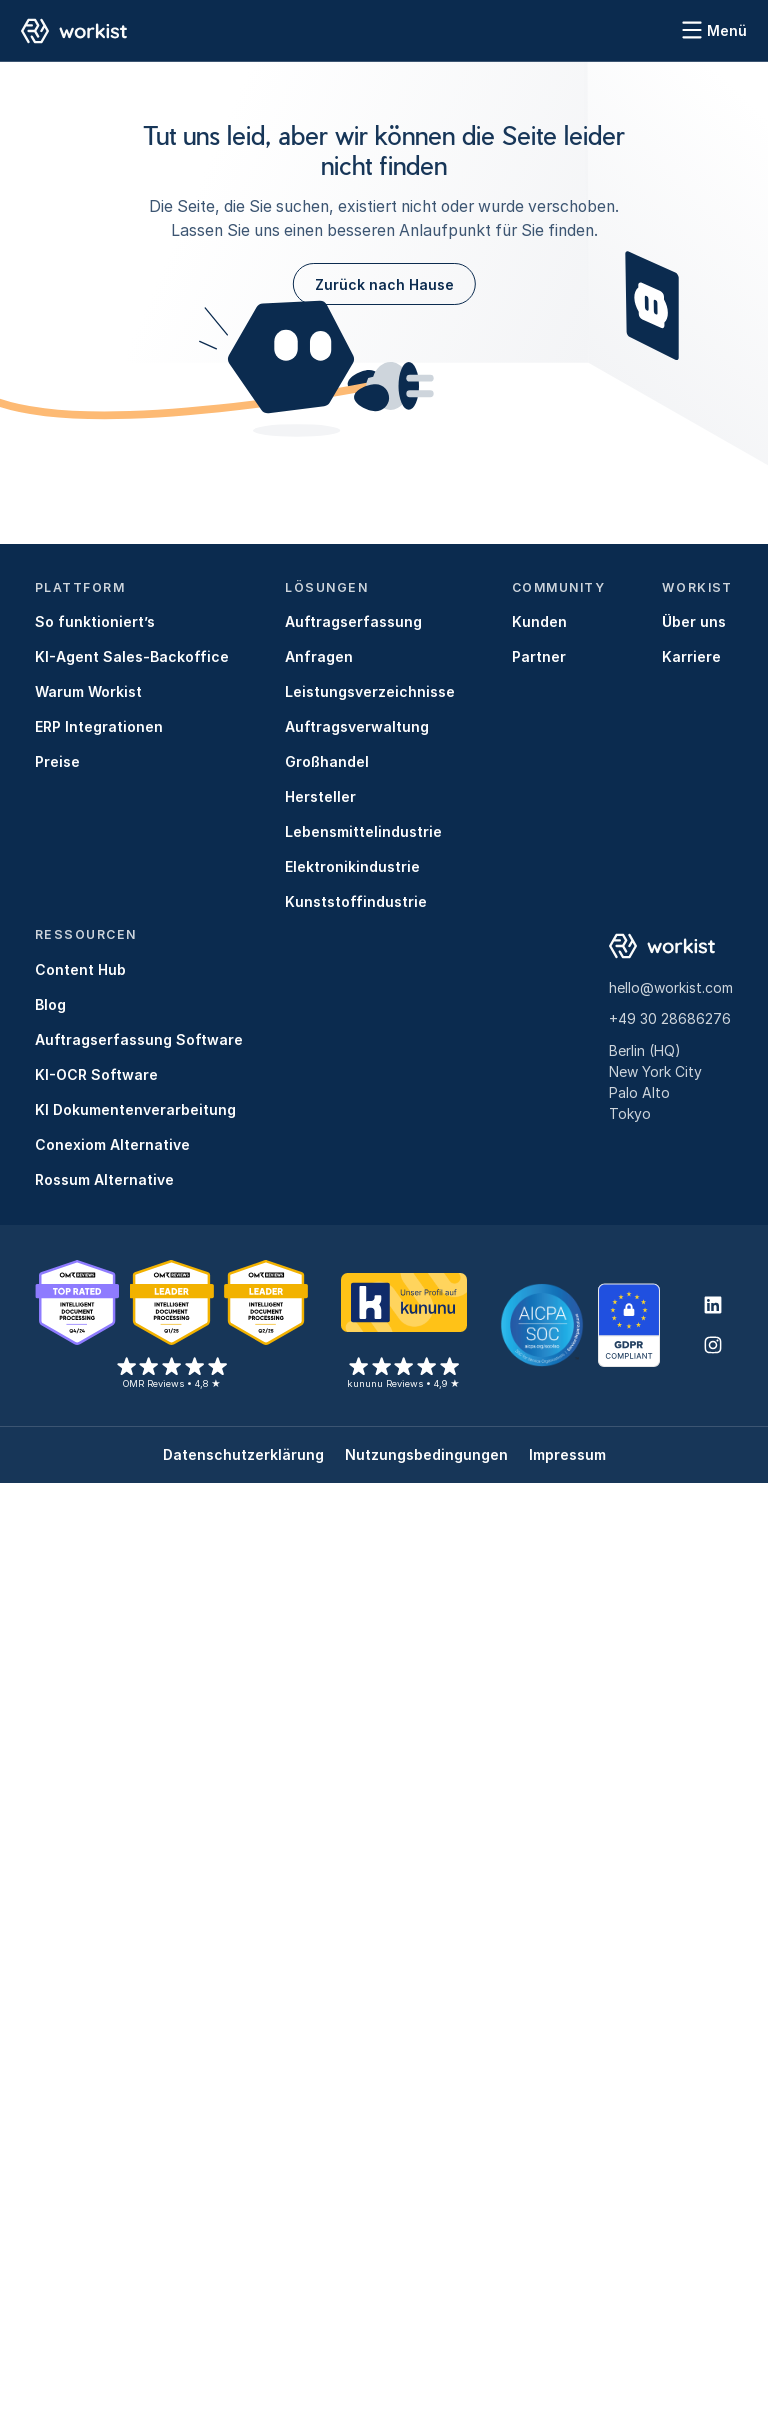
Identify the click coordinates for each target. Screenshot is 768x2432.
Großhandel (327, 761)
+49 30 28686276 (670, 1018)
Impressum (567, 1454)
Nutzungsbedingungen (426, 1454)
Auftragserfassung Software (139, 1039)
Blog (50, 1004)
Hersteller (320, 796)
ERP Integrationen (99, 726)
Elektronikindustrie (352, 866)
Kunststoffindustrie (356, 901)
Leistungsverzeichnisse (370, 691)
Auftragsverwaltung (357, 726)
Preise (57, 761)
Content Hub (80, 969)
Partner (539, 656)
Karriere (691, 656)
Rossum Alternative (104, 1179)
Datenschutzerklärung (243, 1454)
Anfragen (319, 656)
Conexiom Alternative (112, 1144)
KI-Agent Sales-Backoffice (132, 656)
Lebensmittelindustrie (363, 831)
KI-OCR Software (96, 1074)
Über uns (694, 621)
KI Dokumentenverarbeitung (135, 1109)
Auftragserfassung (353, 621)
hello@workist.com (671, 987)
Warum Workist (88, 691)
